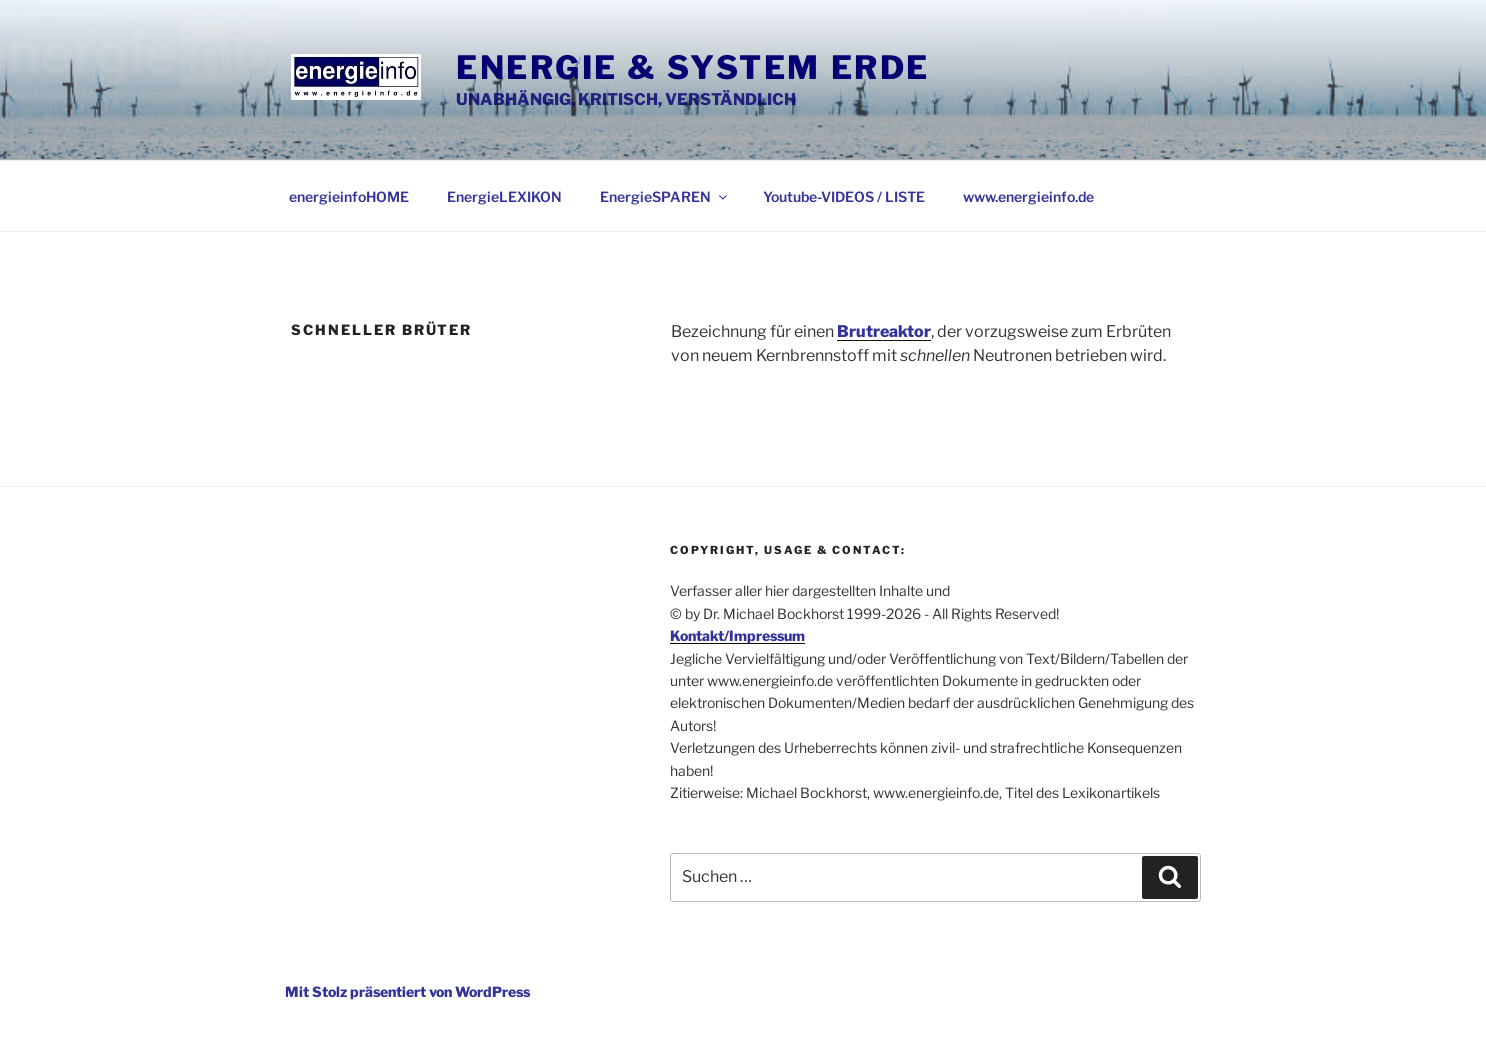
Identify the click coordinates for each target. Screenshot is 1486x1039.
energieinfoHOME (349, 196)
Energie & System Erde (693, 67)
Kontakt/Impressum (737, 635)
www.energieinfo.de (1028, 196)
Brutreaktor (884, 331)
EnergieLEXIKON (504, 196)
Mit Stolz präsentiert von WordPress (407, 991)
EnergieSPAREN (665, 196)
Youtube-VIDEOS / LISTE (844, 196)
